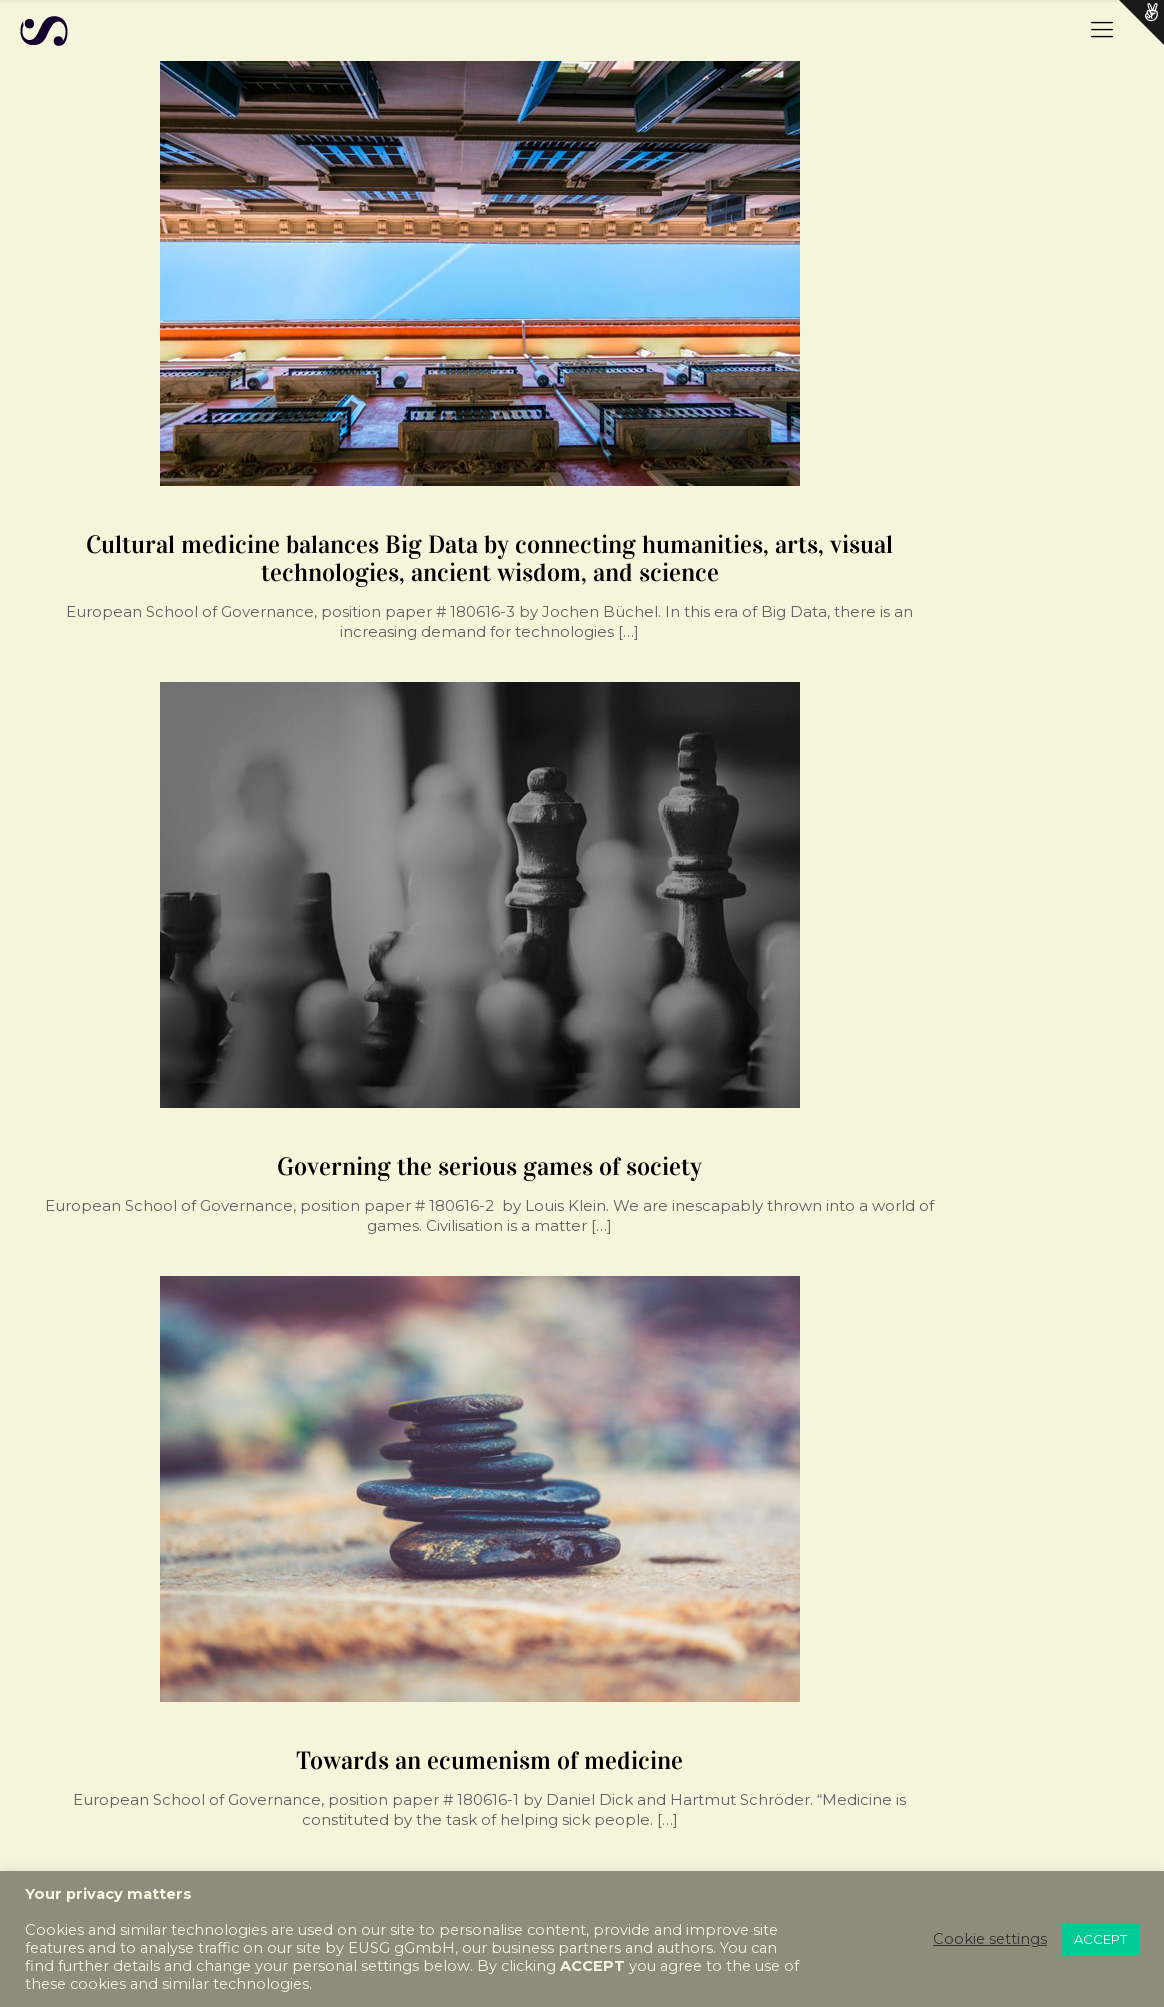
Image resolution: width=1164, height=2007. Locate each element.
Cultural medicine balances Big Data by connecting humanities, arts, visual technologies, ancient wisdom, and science (489, 558)
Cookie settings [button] (990, 1939)
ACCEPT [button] (1100, 1939)
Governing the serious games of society (489, 1166)
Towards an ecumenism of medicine (489, 1760)
